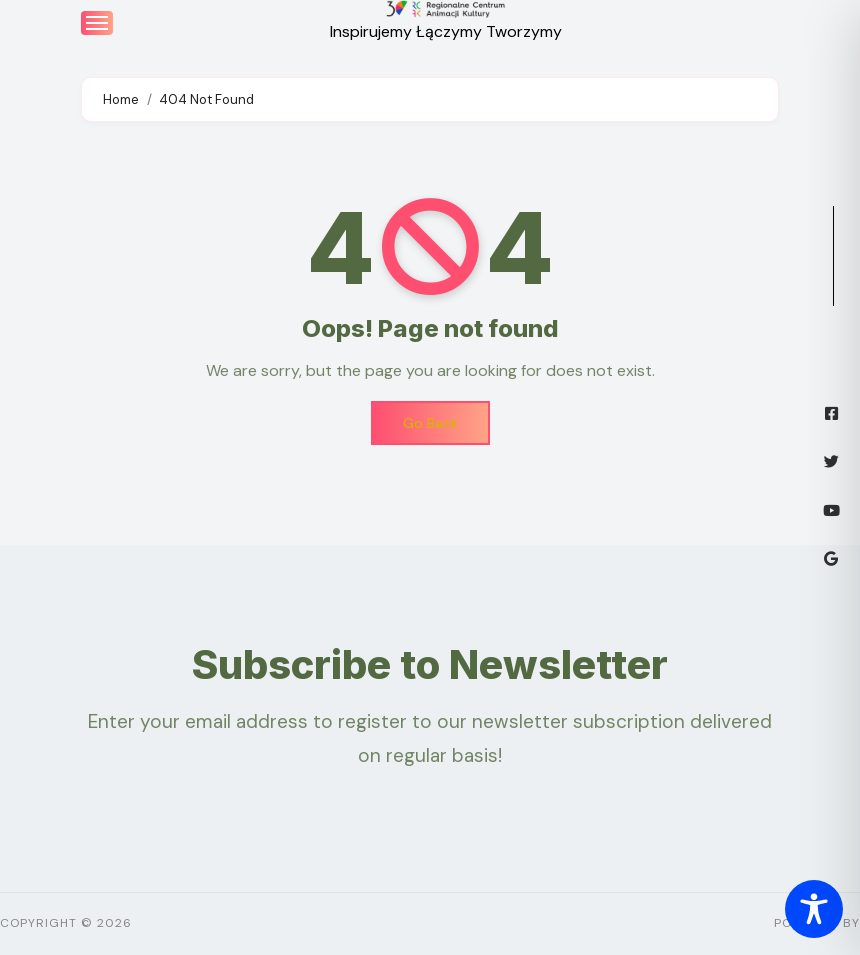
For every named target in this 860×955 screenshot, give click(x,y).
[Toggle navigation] (97, 23)
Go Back (430, 423)
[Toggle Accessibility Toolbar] (814, 909)
